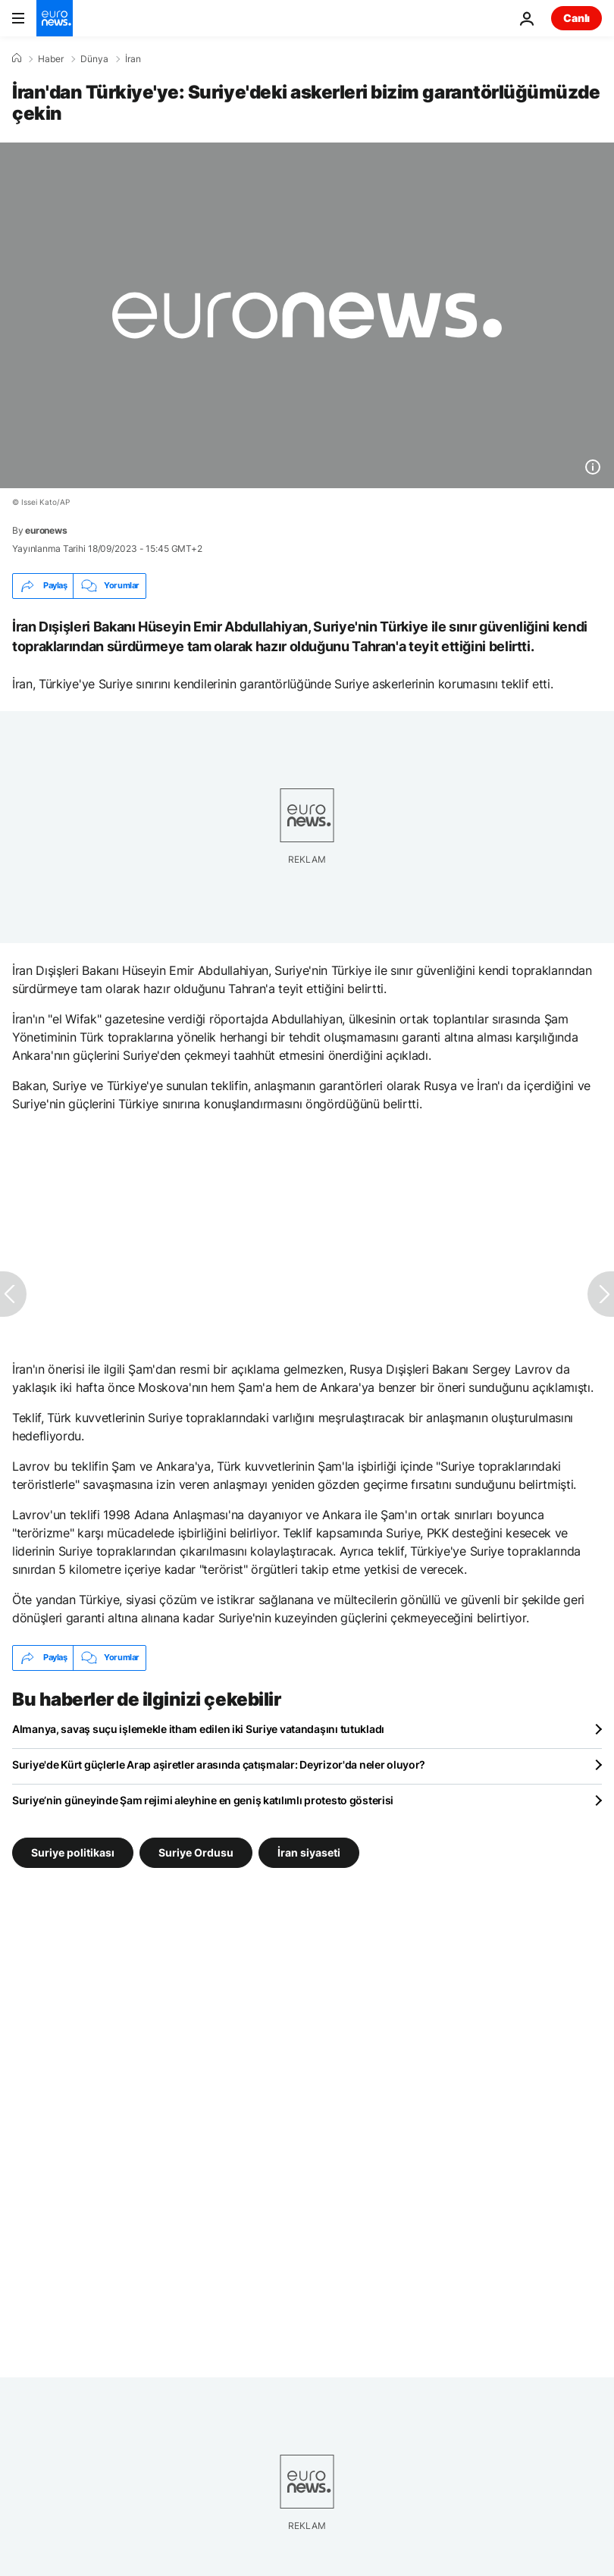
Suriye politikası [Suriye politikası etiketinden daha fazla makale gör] (72, 1851)
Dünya (94, 59)
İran (133, 59)
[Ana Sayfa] (16, 58)
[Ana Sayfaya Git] (54, 18)
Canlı (576, 17)
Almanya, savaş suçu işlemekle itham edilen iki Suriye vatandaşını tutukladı (198, 1728)
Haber (51, 59)
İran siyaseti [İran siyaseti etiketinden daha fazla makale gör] (308, 1851)
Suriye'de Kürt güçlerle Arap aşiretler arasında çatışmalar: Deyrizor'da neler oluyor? (218, 1764)
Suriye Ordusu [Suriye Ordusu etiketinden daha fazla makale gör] (195, 1851)
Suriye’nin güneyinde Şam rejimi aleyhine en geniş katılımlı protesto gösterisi (202, 1800)
